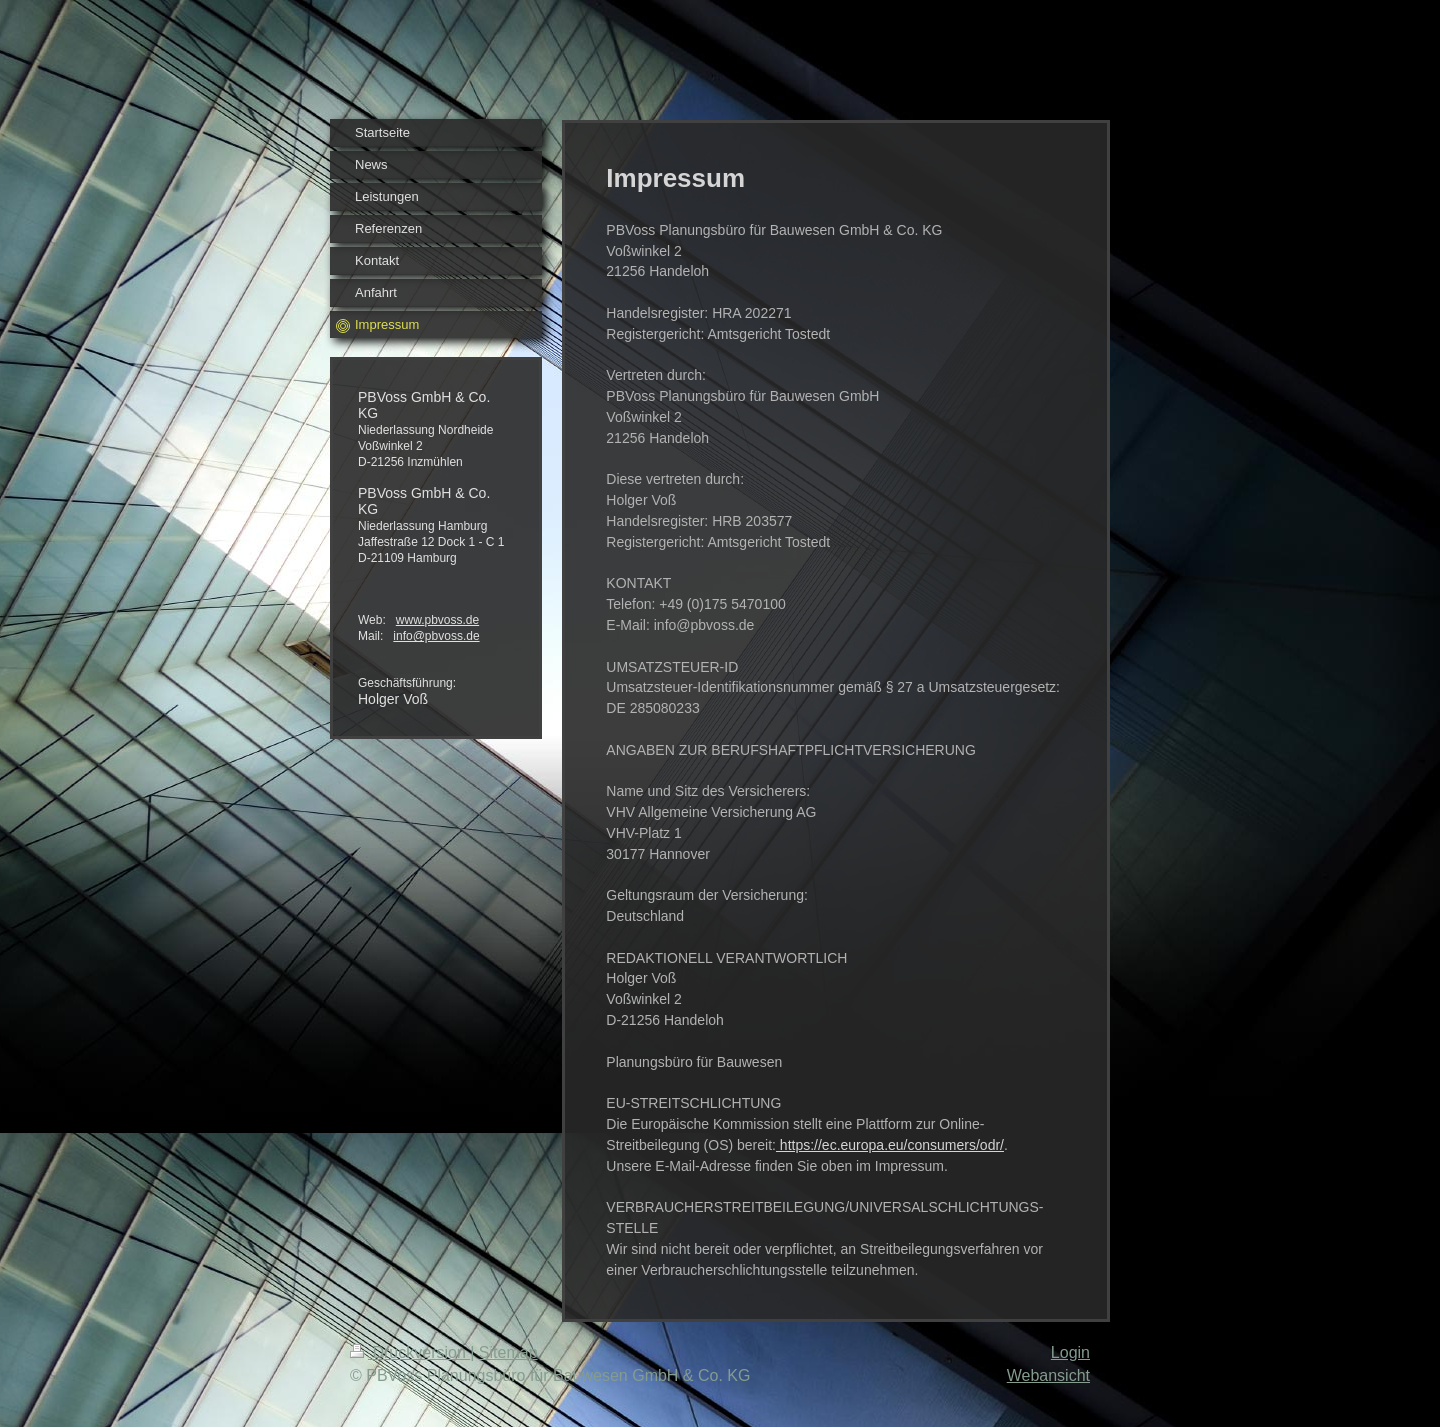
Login (1070, 1352)
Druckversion (410, 1352)
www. (410, 620)
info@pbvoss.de (436, 636)
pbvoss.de (451, 620)
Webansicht (1048, 1375)
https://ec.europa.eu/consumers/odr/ (890, 1145)
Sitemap (508, 1352)
